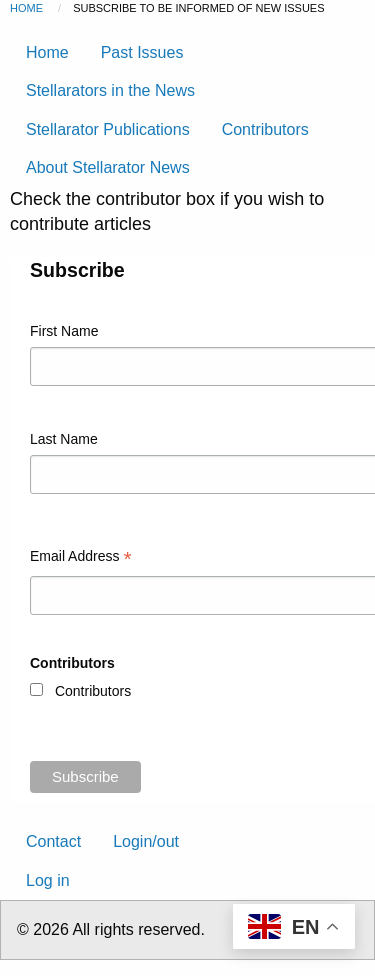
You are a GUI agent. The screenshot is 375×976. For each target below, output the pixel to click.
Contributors (265, 129)
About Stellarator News (108, 167)
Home (26, 8)
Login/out (146, 841)
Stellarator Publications (108, 129)
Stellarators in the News (110, 90)
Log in (48, 880)
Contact (53, 841)
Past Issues (142, 52)
